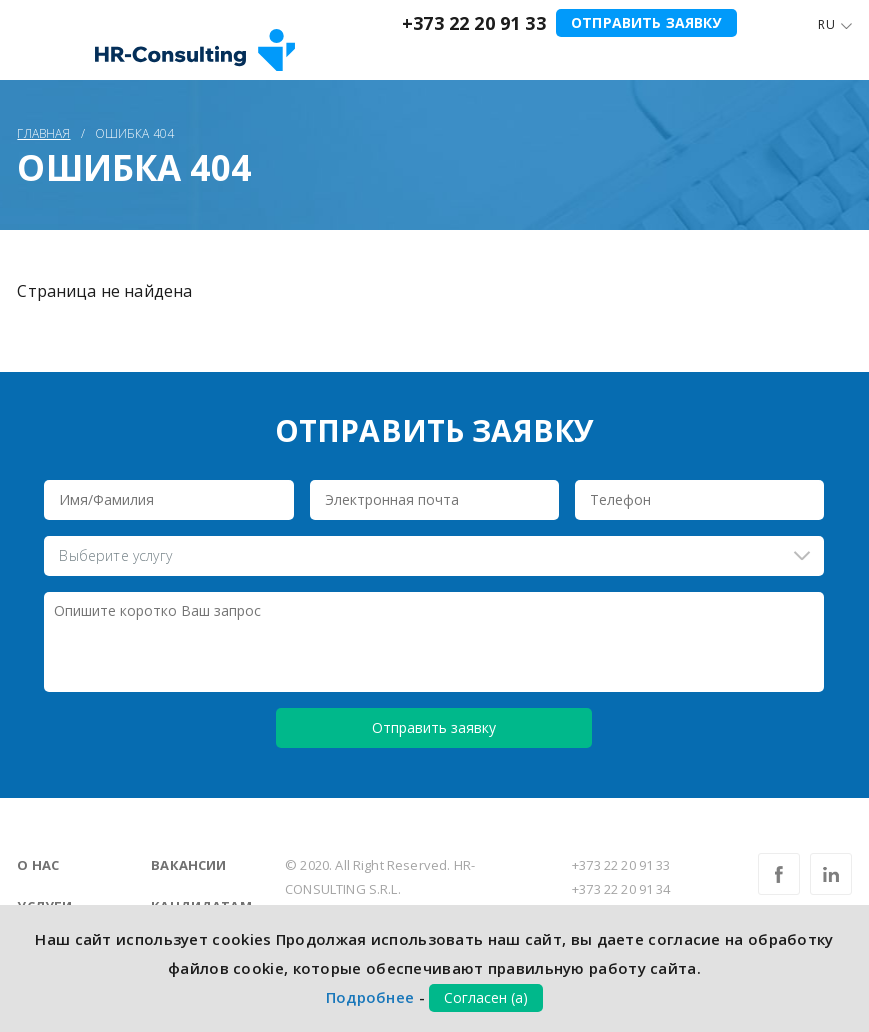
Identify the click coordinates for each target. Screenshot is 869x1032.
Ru (826, 24)
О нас (38, 865)
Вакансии (188, 865)
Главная (43, 133)
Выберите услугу (115, 555)
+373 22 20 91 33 (474, 23)
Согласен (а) (486, 997)
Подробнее (370, 997)
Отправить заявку (646, 22)
